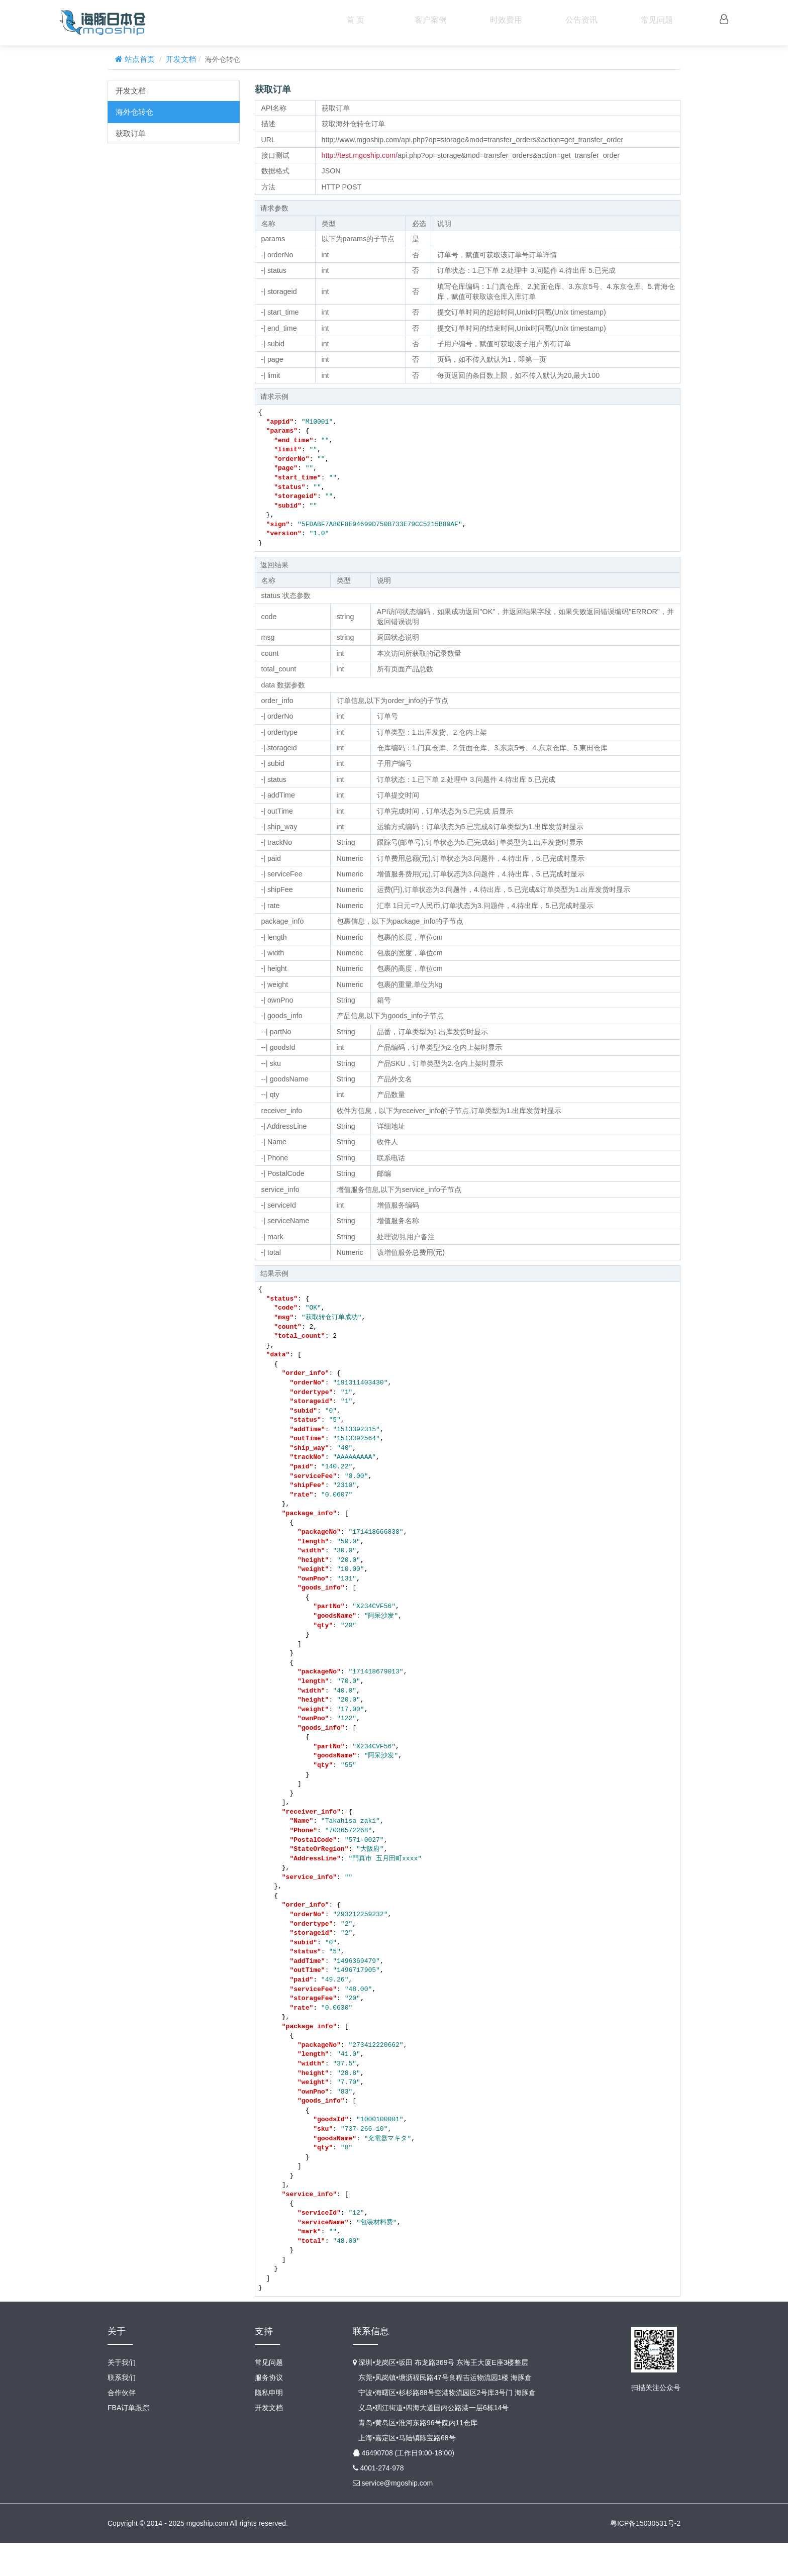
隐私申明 (269, 2426)
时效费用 (506, 20)
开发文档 (181, 59)
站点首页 (139, 59)
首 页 (355, 20)
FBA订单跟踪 (128, 2441)
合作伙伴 (122, 2426)
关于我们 (122, 2396)
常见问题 (657, 20)
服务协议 (269, 2411)
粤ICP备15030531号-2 (645, 2556)
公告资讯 (581, 20)
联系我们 (122, 2411)
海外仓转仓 (134, 112)
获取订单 (131, 133)
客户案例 (431, 20)
